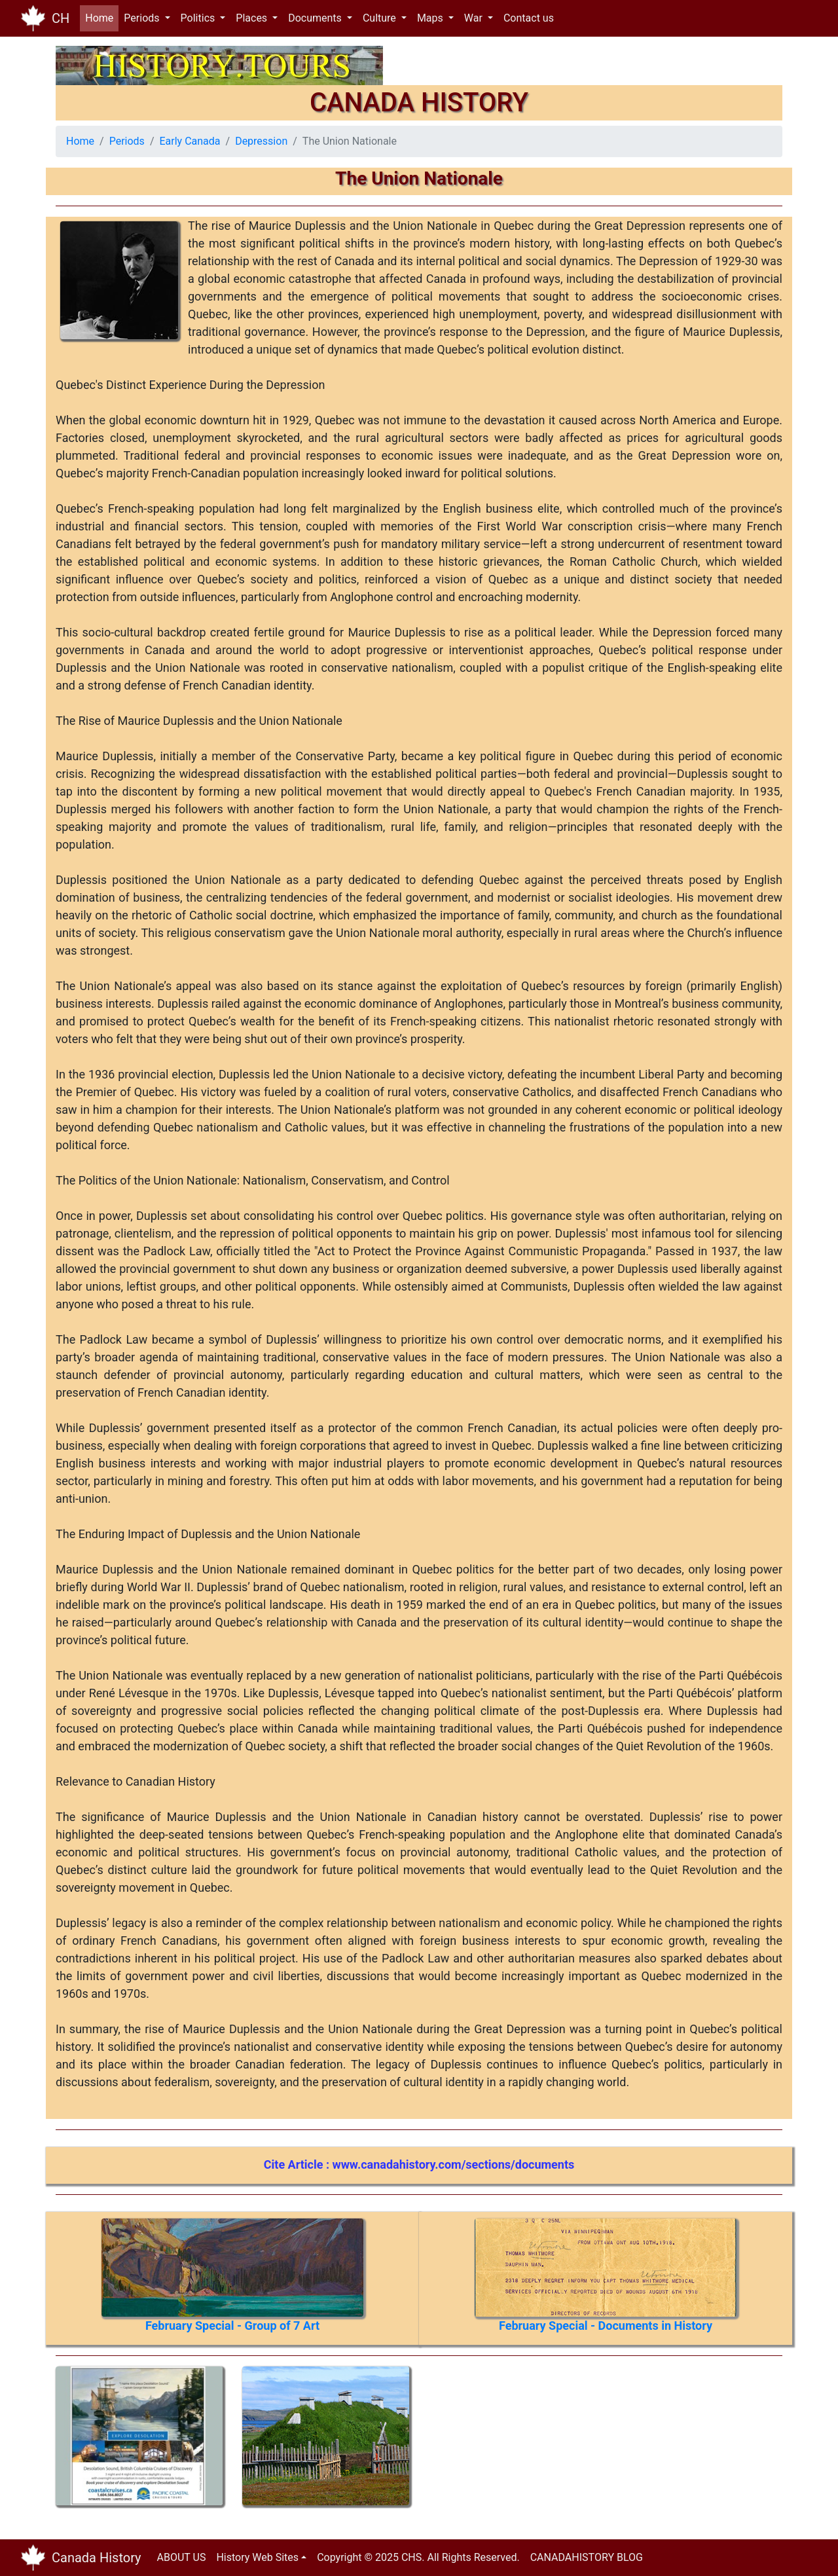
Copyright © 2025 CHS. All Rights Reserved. (418, 2557)
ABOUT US (181, 2557)
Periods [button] (143, 18)
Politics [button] (199, 18)
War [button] (474, 18)
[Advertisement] (517, 2448)
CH (60, 18)
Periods (127, 141)
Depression (261, 141)
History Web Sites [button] (257, 2557)
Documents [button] (316, 18)
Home (101, 17)
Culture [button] (381, 18)
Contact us (528, 18)
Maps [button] (431, 18)
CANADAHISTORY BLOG (586, 2557)
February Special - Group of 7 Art (232, 2325)
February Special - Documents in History (605, 2325)
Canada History (96, 2558)
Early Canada (189, 141)
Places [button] (253, 18)
